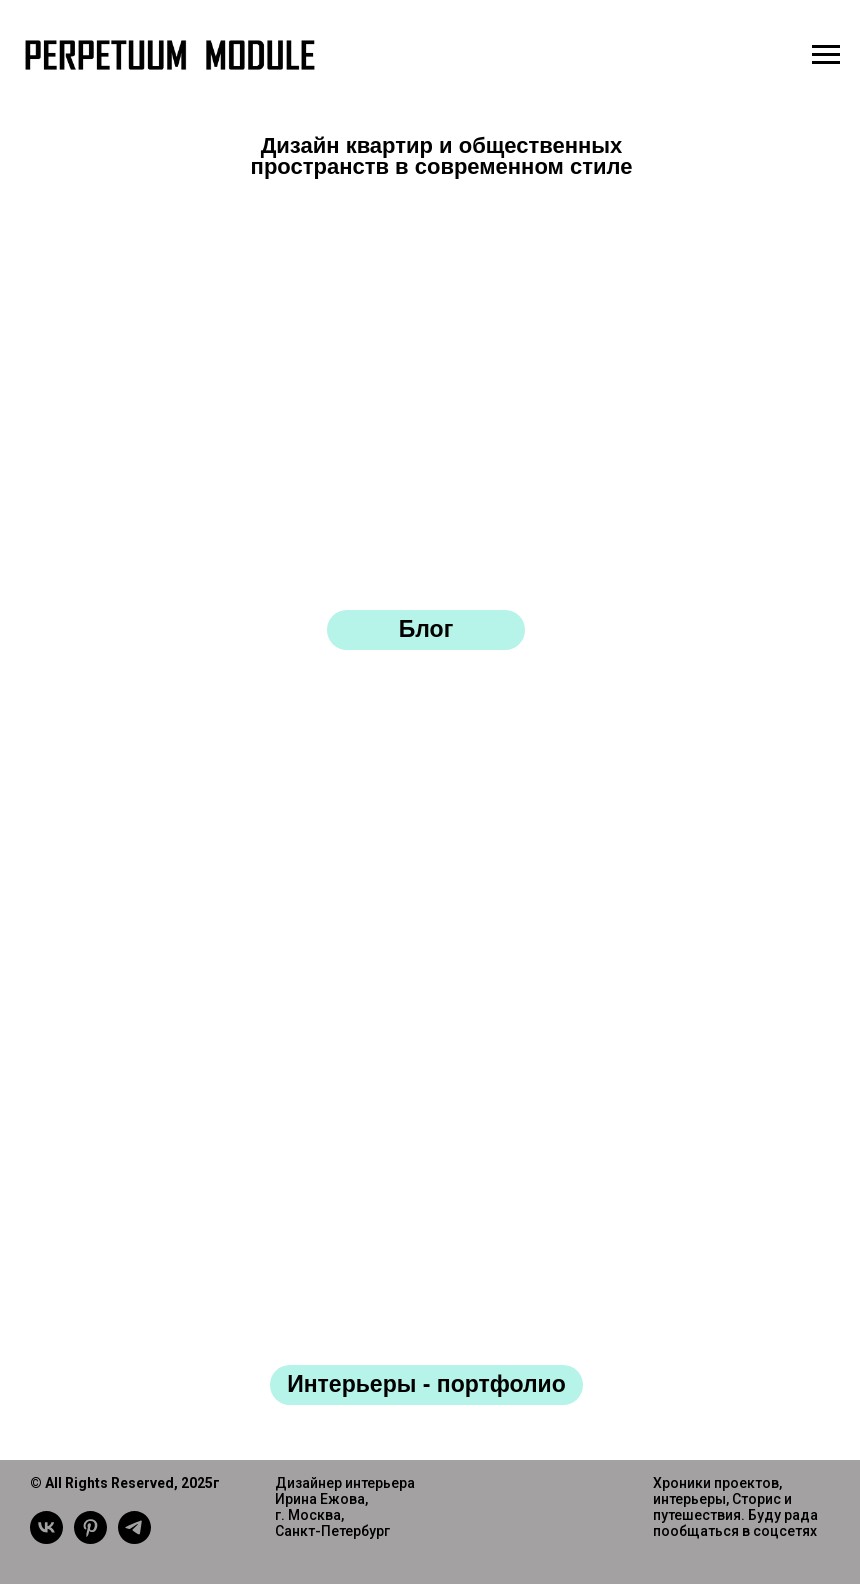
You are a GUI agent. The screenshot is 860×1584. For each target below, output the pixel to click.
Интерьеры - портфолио (426, 1384)
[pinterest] (90, 1538)
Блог (426, 629)
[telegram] (134, 1538)
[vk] (46, 1538)
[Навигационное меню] (826, 55)
